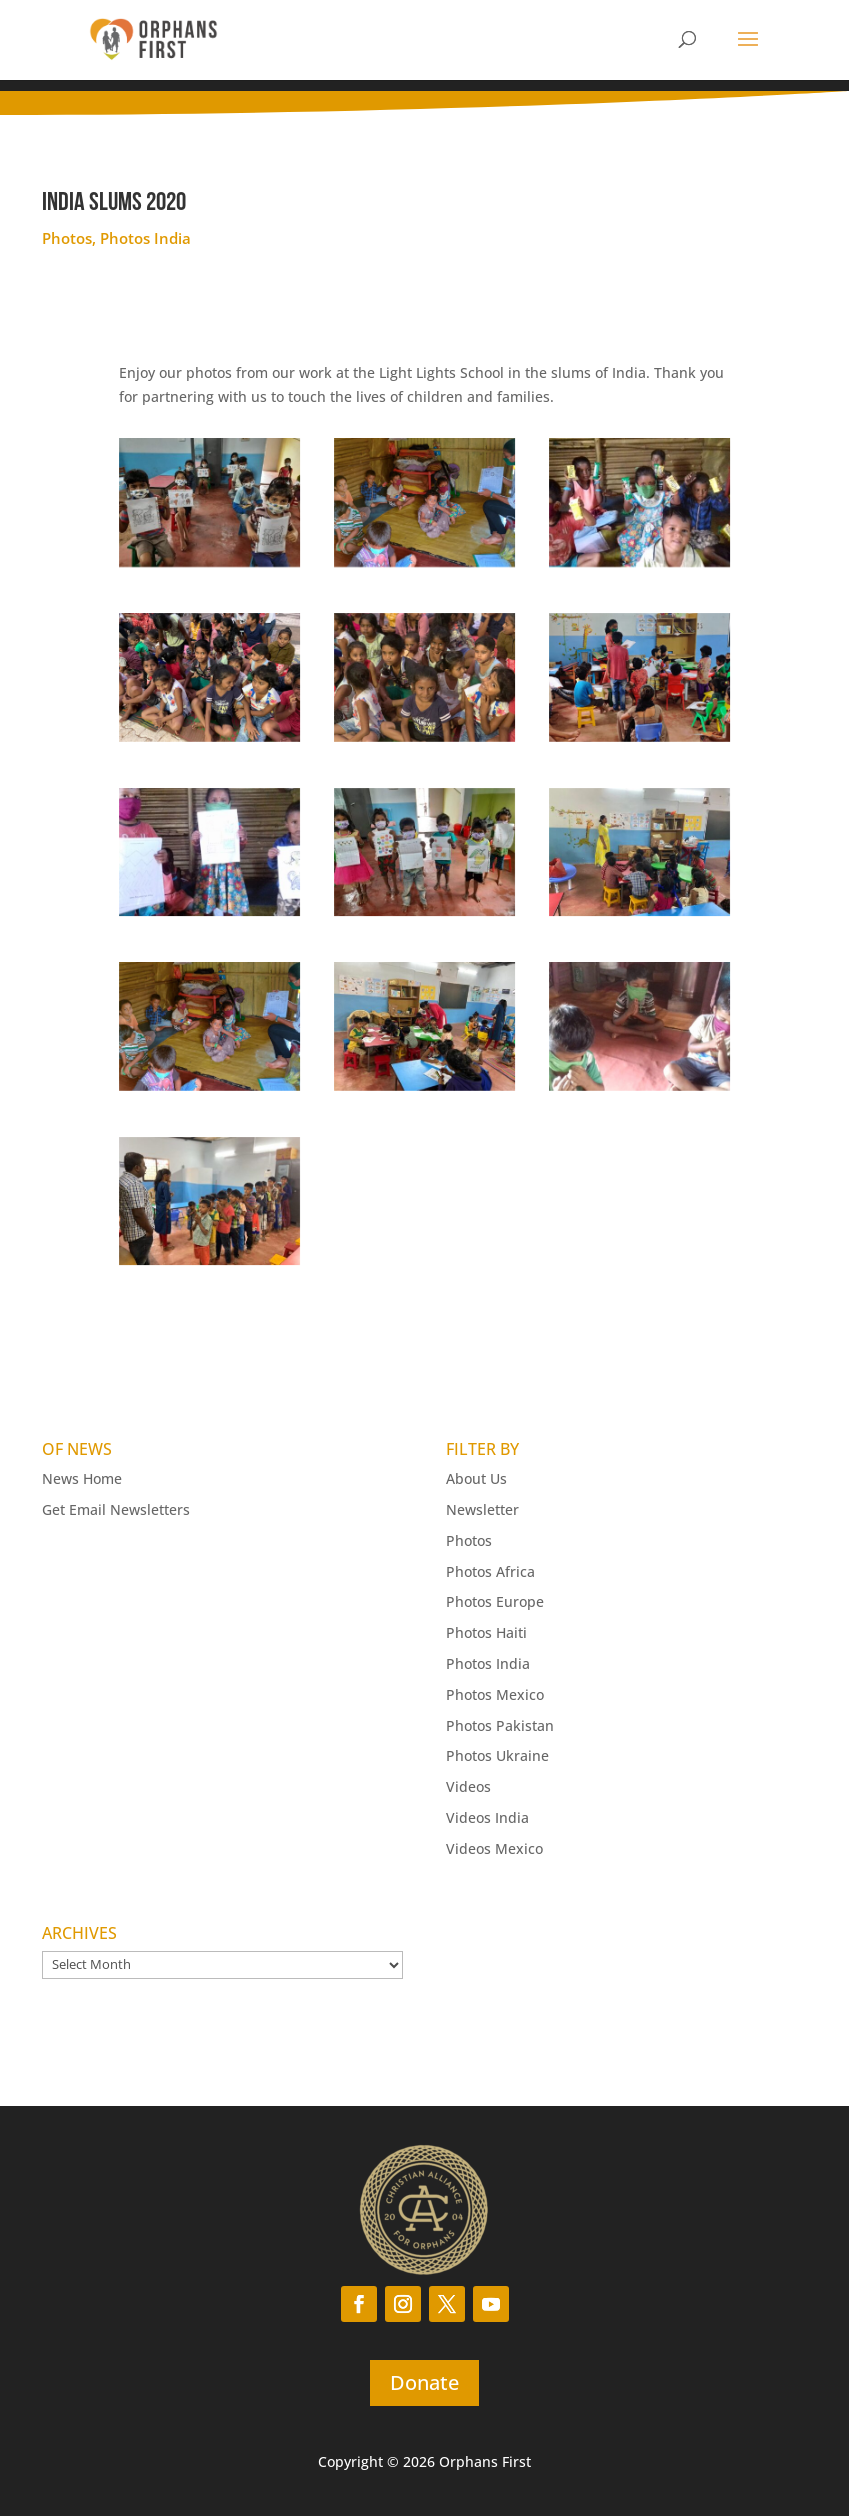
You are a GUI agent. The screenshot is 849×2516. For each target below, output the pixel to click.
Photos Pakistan (500, 1725)
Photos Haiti (486, 1632)
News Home (82, 1478)
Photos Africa (490, 1571)
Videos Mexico (494, 1848)
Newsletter (482, 1509)
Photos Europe (495, 1601)
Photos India (145, 238)
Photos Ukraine (497, 1755)
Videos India (487, 1817)
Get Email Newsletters (116, 1509)
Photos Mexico (495, 1694)
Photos (67, 238)
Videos (468, 1786)
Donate (424, 2382)
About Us (476, 1478)
